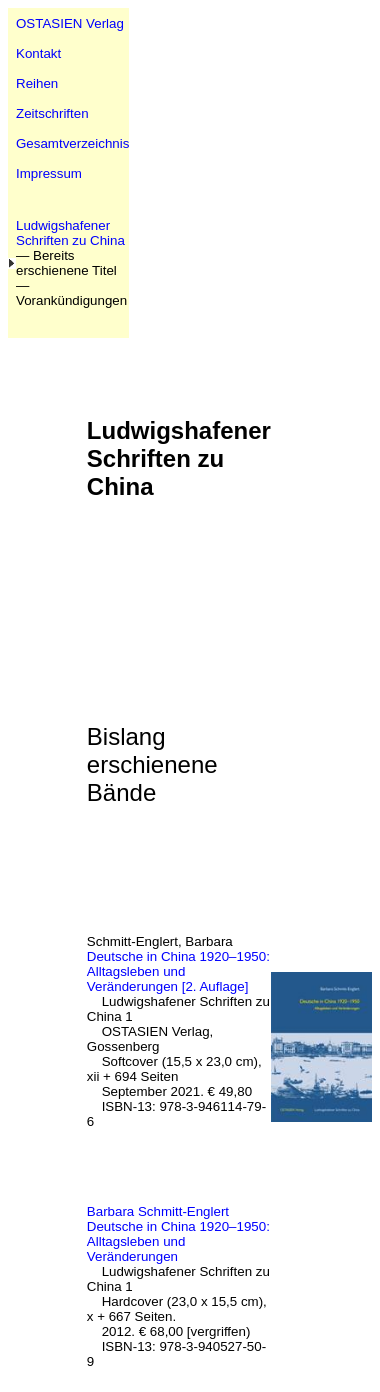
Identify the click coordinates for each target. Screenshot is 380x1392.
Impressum (49, 173)
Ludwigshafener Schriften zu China (70, 233)
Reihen (37, 83)
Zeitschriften (52, 113)
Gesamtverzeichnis (72, 143)
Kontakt (38, 53)
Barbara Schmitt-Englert (158, 1211)
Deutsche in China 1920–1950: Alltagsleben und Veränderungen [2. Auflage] (178, 971)
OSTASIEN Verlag (70, 23)
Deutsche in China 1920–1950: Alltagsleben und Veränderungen (178, 1241)
